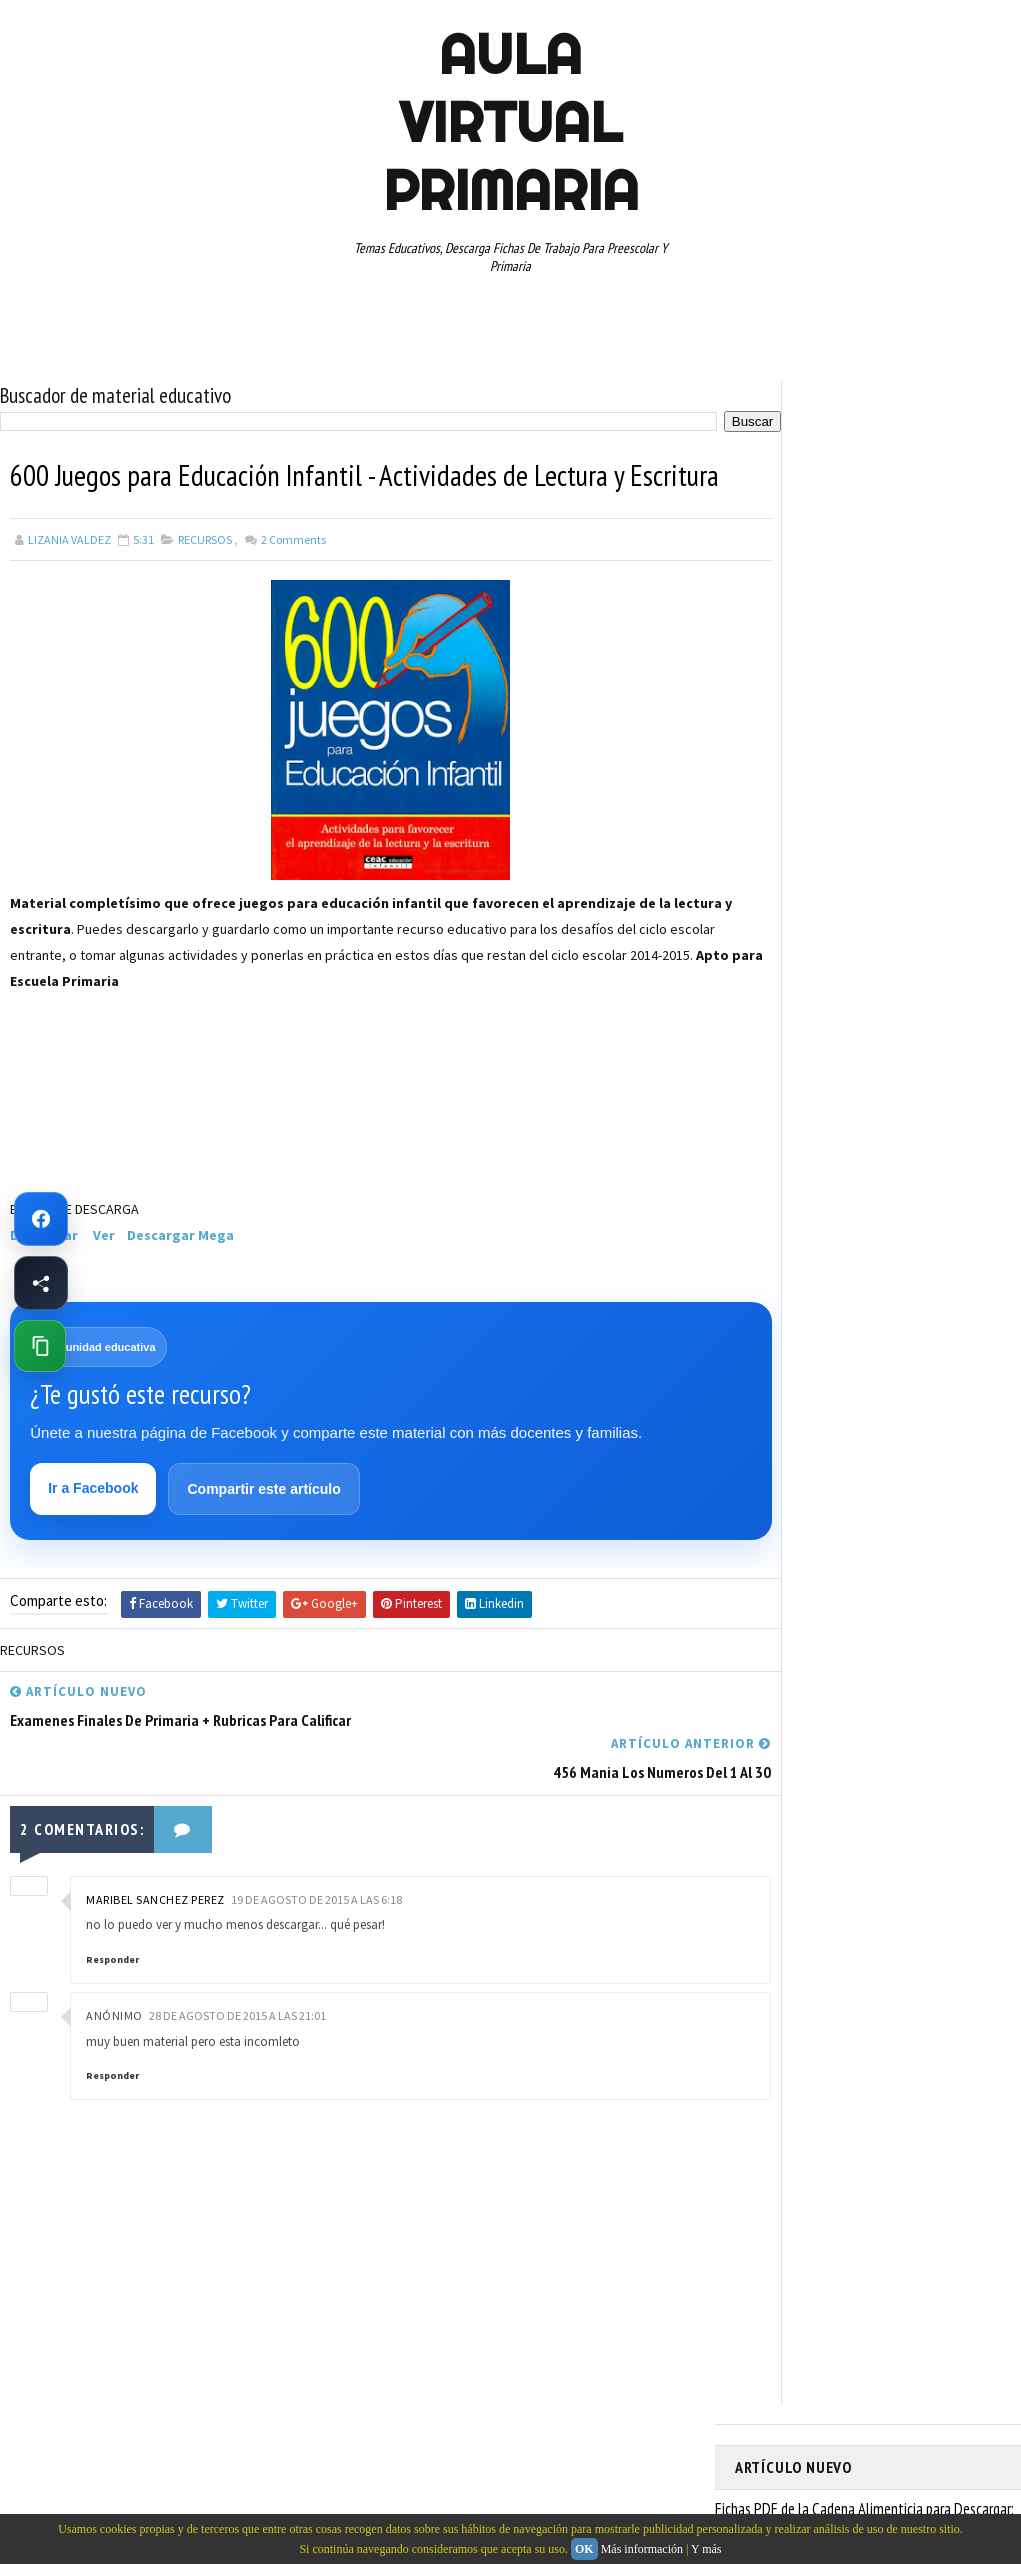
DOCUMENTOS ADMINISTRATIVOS (832, 887)
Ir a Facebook (95, 1533)
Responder (112, 1951)
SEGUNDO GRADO (855, 1097)
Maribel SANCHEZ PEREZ (155, 1891)
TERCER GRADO (912, 1167)
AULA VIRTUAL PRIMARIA (511, 122)
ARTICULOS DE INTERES (806, 852)
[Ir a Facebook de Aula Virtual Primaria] (41, 1219)
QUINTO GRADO (888, 1027)
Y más (706, 2549)
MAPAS (866, 957)
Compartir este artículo (265, 1534)
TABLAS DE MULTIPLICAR (906, 1132)
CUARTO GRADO (933, 852)
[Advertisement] (110, 1159)
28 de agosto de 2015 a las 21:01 (237, 2007)
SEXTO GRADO (781, 1132)
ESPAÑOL (904, 922)
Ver (104, 1277)
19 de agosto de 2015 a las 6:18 (316, 1891)
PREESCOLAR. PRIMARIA (806, 992)
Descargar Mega (180, 1277)
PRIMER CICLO (929, 992)
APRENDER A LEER (885, 817)
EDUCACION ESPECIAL (800, 922)
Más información (642, 2549)
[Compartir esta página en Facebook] (41, 1283)
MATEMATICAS (945, 957)
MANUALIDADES (784, 957)
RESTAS (765, 1097)
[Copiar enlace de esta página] (40, 1346)
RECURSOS (205, 580)
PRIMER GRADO (784, 1027)
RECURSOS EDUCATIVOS (887, 1062)
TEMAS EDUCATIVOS (796, 1167)
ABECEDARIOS (780, 817)
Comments (292, 580)
